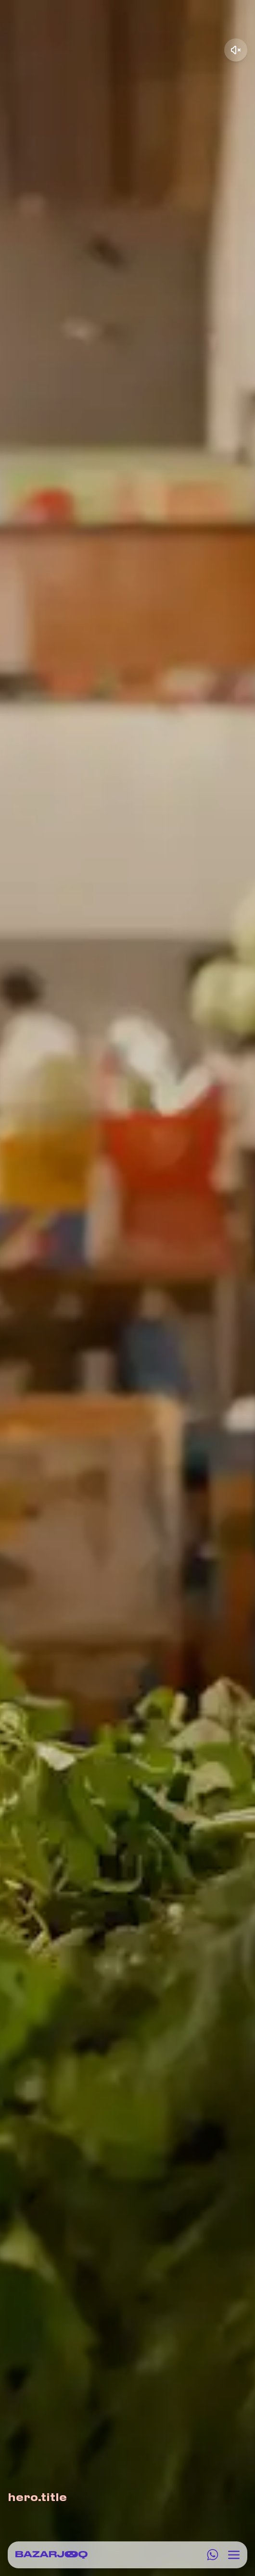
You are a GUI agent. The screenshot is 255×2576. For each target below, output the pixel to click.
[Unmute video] (235, 50)
